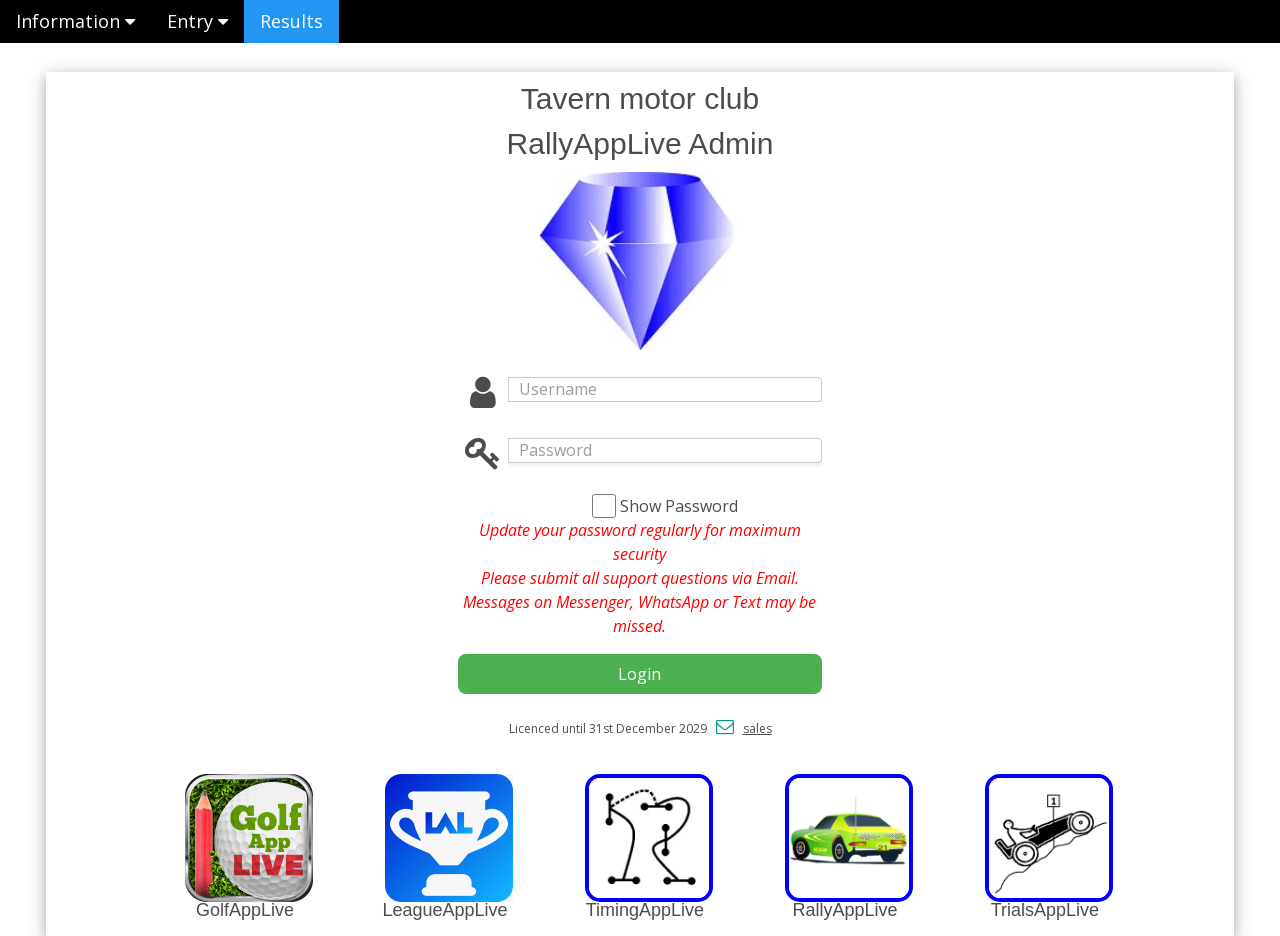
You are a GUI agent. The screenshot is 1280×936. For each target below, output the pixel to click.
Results (291, 21)
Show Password (679, 506)
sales (757, 728)
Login (639, 674)
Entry (197, 21)
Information (75, 21)
